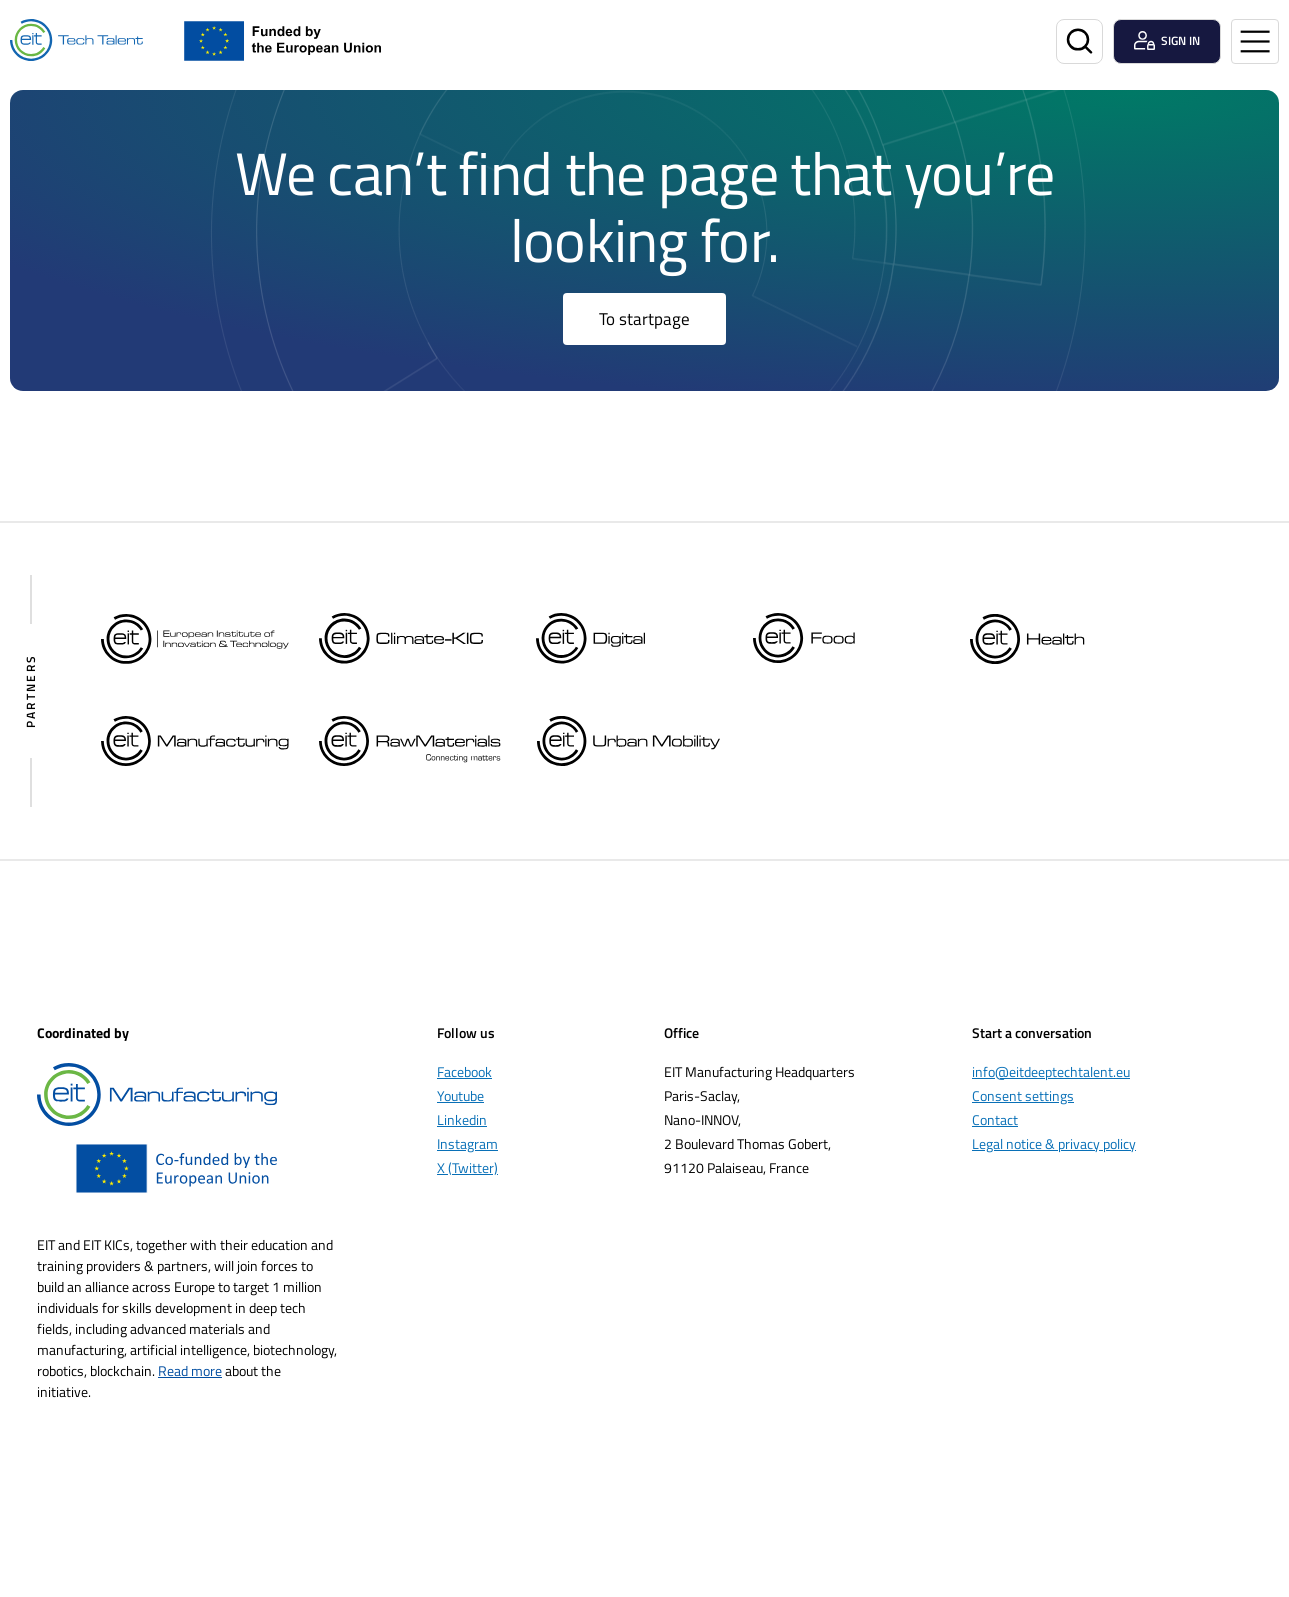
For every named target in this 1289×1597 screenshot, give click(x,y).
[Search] (1079, 41)
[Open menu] (1255, 41)
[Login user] (1167, 41)
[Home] (76, 40)
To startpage (644, 319)
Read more (190, 1370)
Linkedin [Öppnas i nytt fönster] (462, 1119)
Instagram (467, 1143)
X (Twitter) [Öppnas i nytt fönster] (467, 1167)
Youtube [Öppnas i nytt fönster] (460, 1095)
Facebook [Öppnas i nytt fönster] (464, 1071)
